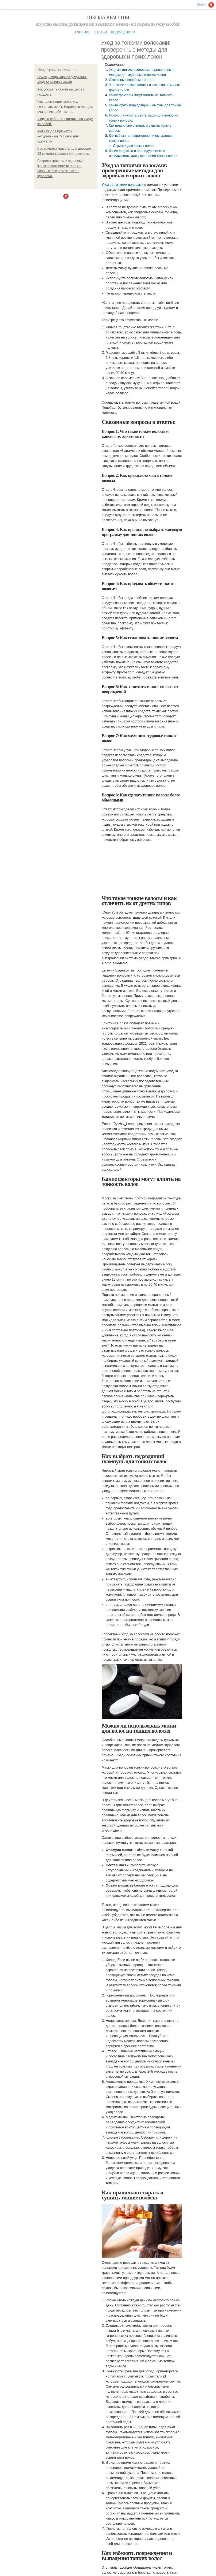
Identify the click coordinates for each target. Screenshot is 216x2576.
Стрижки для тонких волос (133, 146)
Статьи (100, 32)
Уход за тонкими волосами (122, 184)
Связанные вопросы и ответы (132, 80)
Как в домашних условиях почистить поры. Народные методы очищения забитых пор (65, 107)
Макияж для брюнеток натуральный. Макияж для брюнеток (58, 136)
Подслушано (123, 32)
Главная (82, 32)
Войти (201, 4)
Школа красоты (108, 17)
